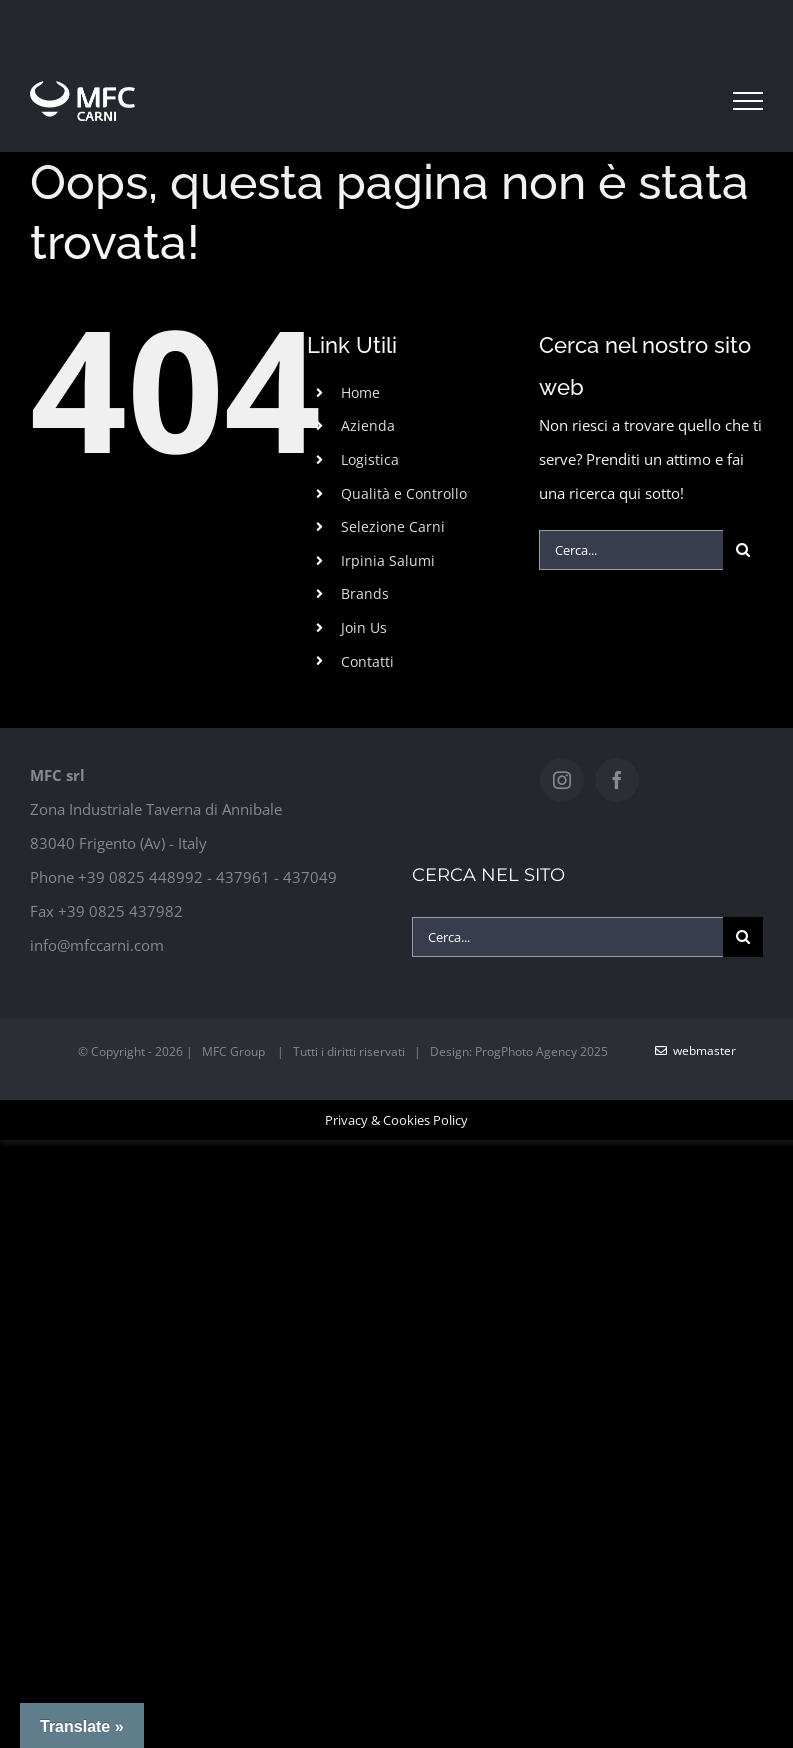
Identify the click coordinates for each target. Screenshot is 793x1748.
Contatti (367, 661)
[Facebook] (617, 780)
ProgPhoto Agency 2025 (541, 1051)
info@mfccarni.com (97, 945)
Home (360, 392)
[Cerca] (743, 550)
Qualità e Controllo (404, 493)
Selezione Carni (393, 526)
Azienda (368, 425)
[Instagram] (562, 780)
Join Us (364, 627)
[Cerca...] (631, 550)
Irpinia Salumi (388, 560)
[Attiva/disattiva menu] (748, 101)
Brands (365, 593)
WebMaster (695, 1050)
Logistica (370, 459)
